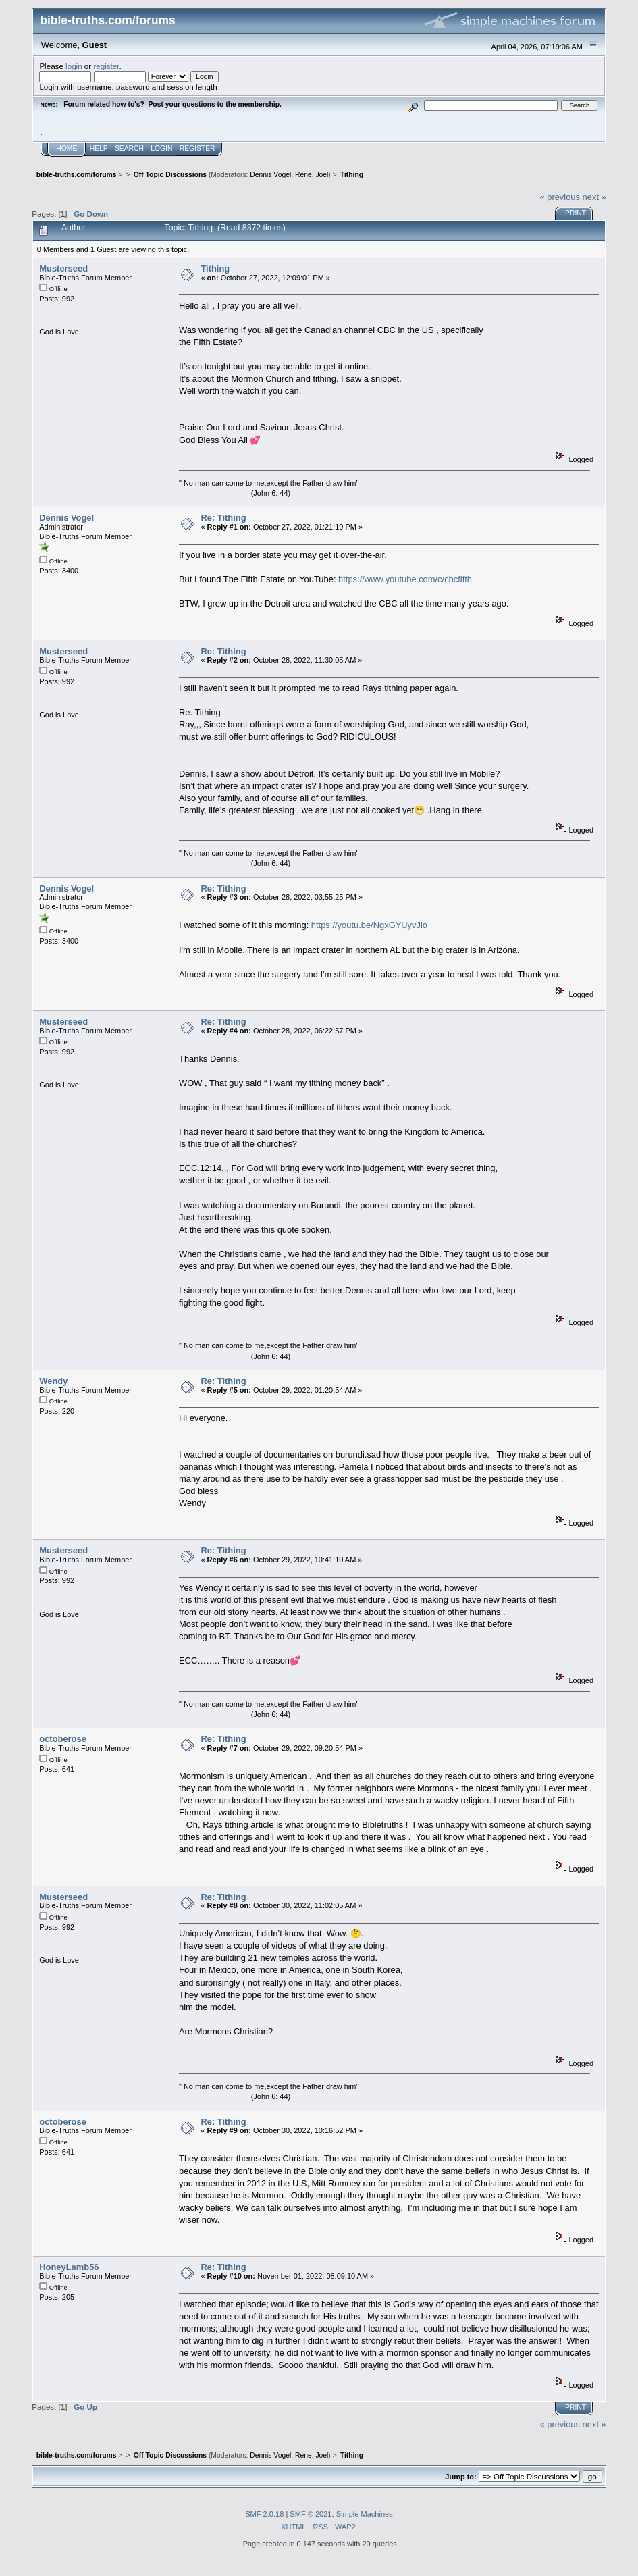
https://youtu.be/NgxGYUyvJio (369, 925)
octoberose (62, 1739)
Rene (303, 174)
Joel (321, 174)
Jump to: (460, 2477)
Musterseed (63, 268)
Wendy (53, 1381)
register (106, 65)
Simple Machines (364, 2514)
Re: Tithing (223, 518)
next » (594, 197)
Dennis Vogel (270, 174)
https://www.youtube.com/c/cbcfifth (405, 579)
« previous (559, 197)
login (73, 65)
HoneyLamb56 (69, 2267)
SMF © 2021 (310, 2514)
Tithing (215, 268)
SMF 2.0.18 (264, 2514)
